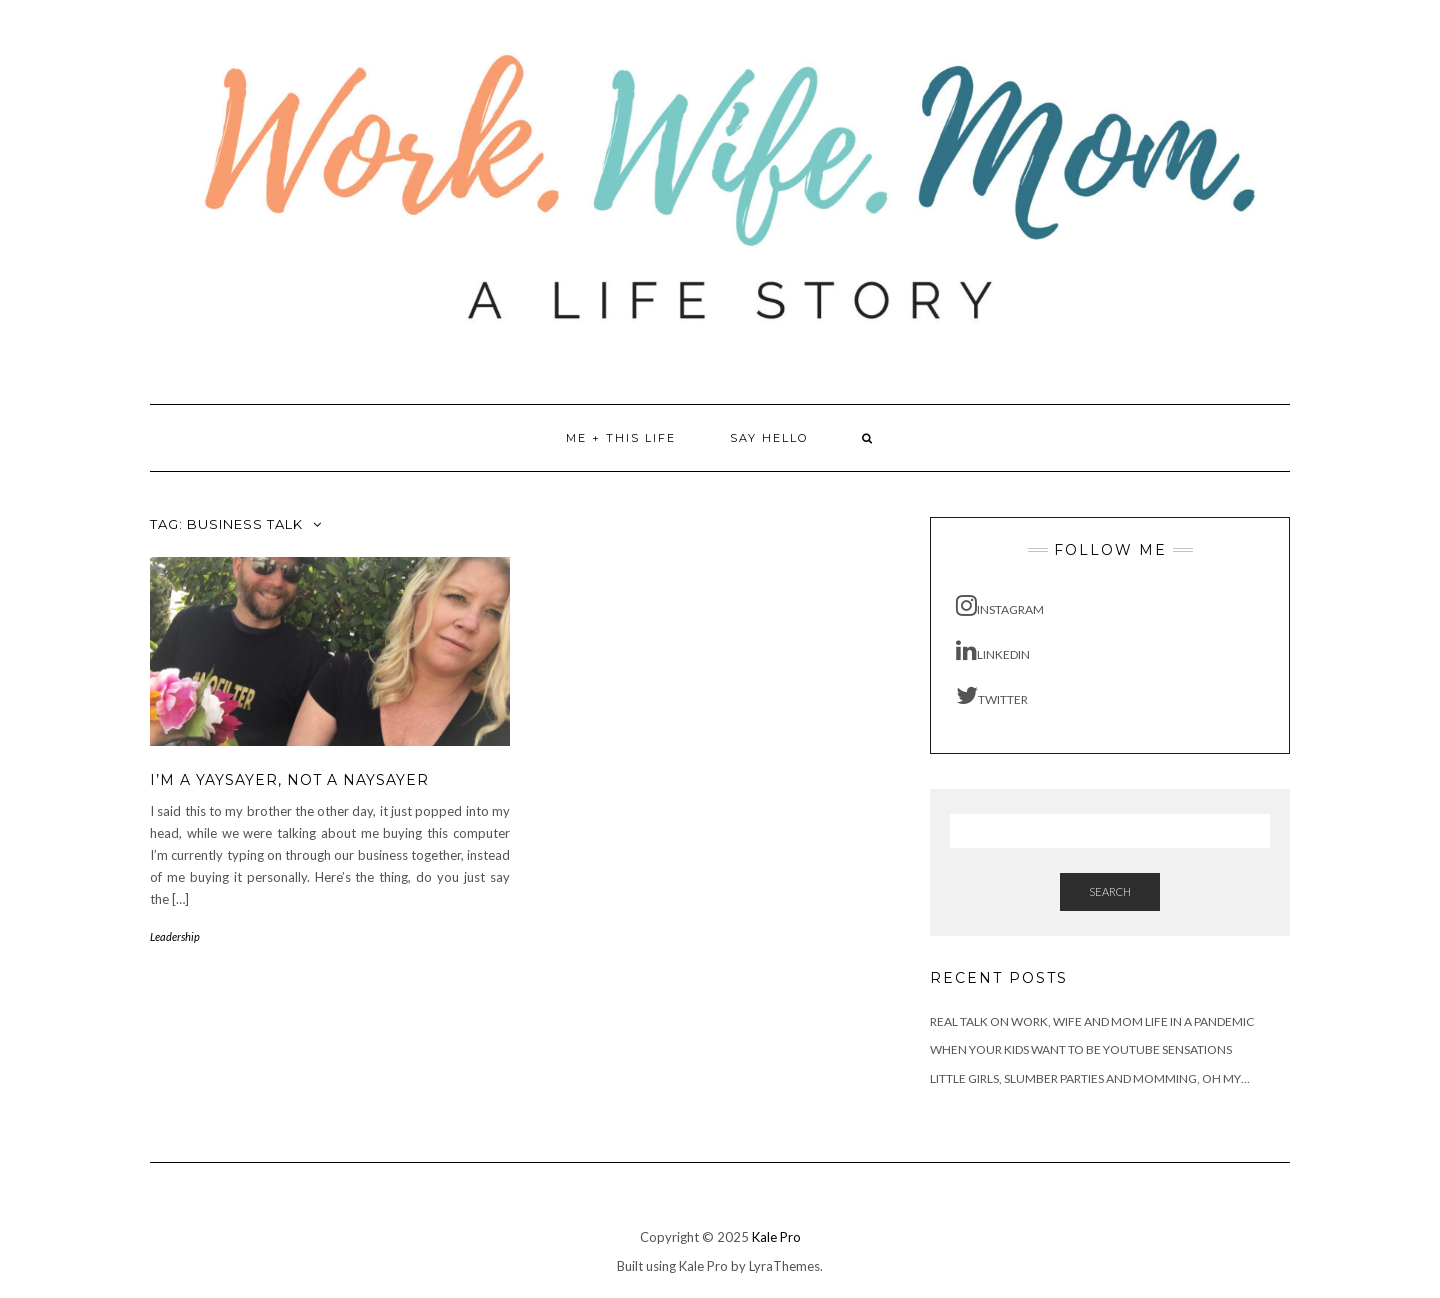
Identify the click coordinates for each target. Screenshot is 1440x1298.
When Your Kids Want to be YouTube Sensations (1081, 1049)
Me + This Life (621, 438)
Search (1110, 891)
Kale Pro (776, 1237)
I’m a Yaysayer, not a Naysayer (289, 780)
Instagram (1000, 605)
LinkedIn (993, 650)
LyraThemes (784, 1266)
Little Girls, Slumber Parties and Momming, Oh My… (1090, 1078)
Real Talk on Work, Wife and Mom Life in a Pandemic (1092, 1021)
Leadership (175, 936)
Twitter (992, 695)
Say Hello (769, 438)
